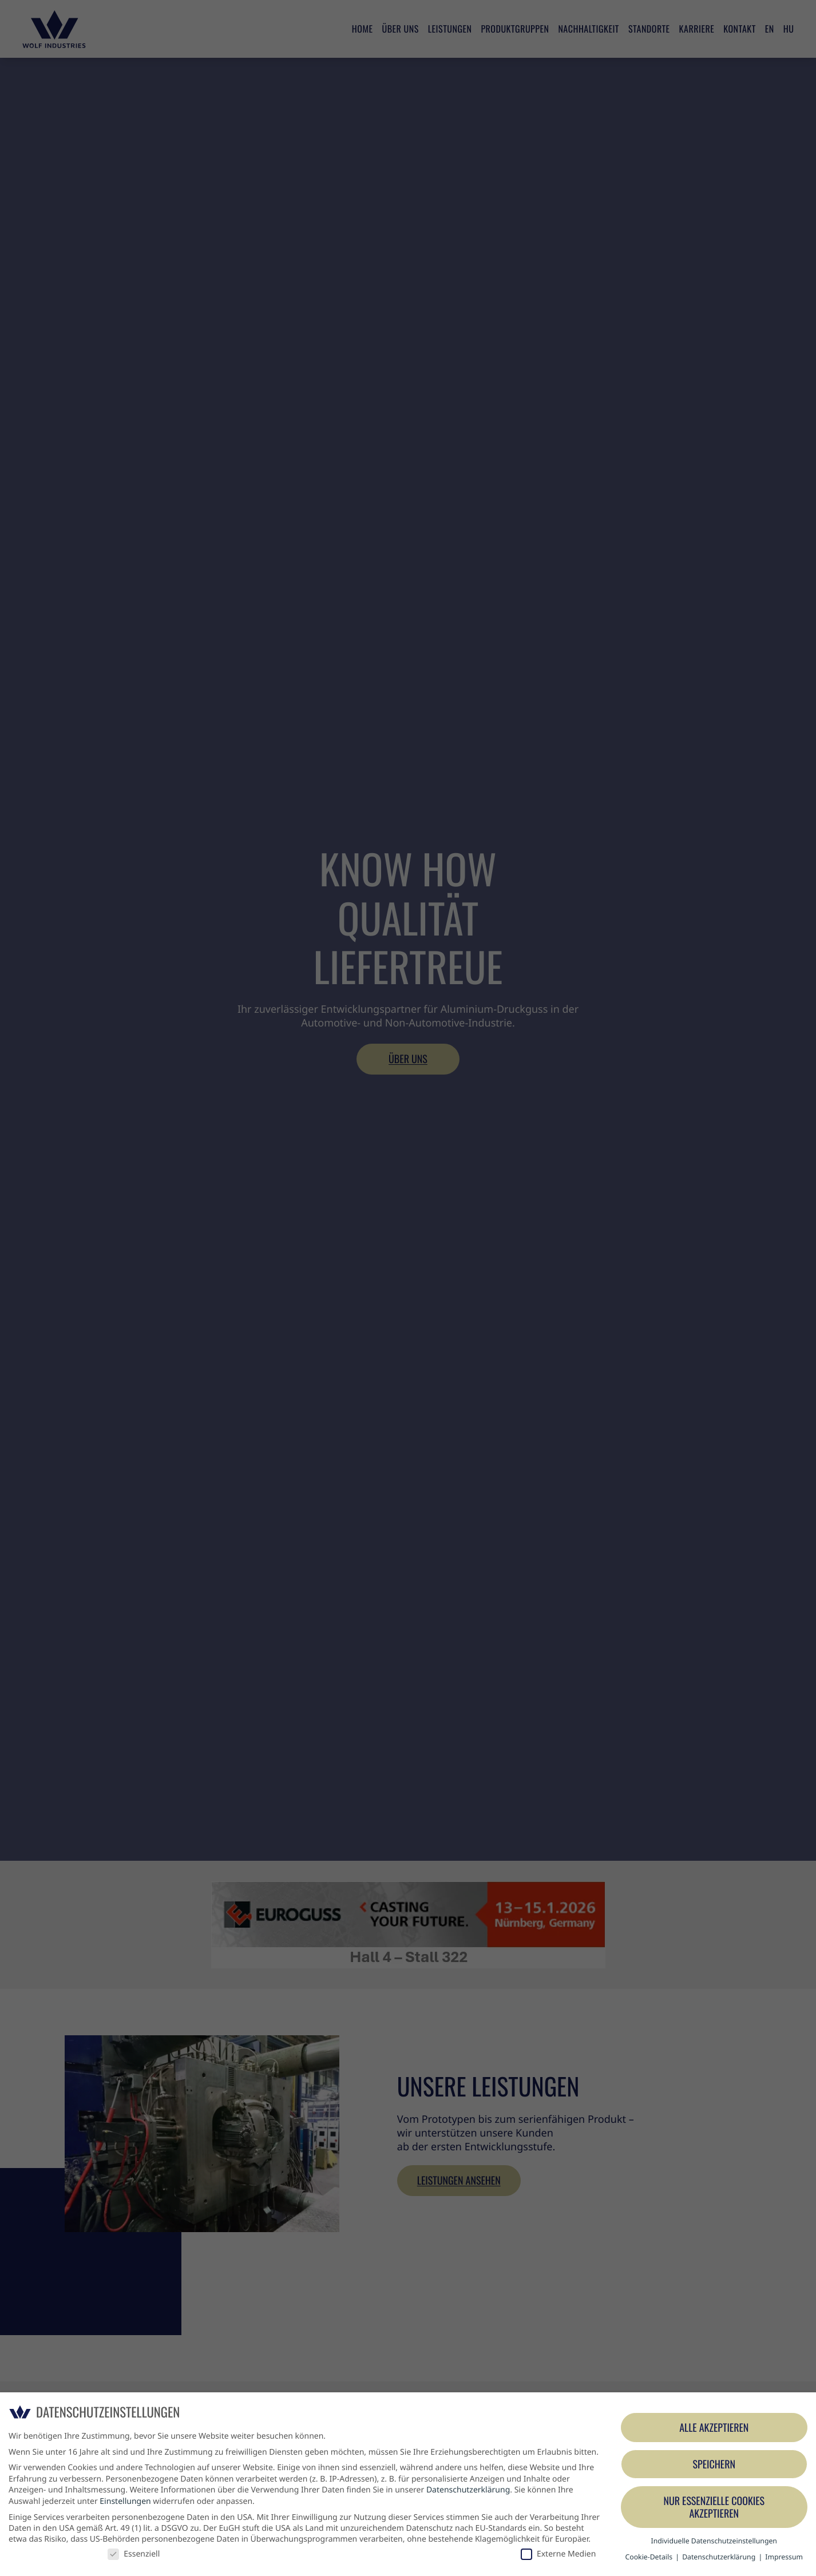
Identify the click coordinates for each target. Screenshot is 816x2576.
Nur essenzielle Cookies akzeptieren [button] (713, 2507)
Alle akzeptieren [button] (713, 2427)
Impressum (784, 2557)
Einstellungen (125, 2501)
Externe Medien (558, 2554)
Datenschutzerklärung (468, 2489)
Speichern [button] (714, 2464)
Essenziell (134, 2554)
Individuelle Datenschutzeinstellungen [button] (714, 2541)
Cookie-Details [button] (650, 2557)
